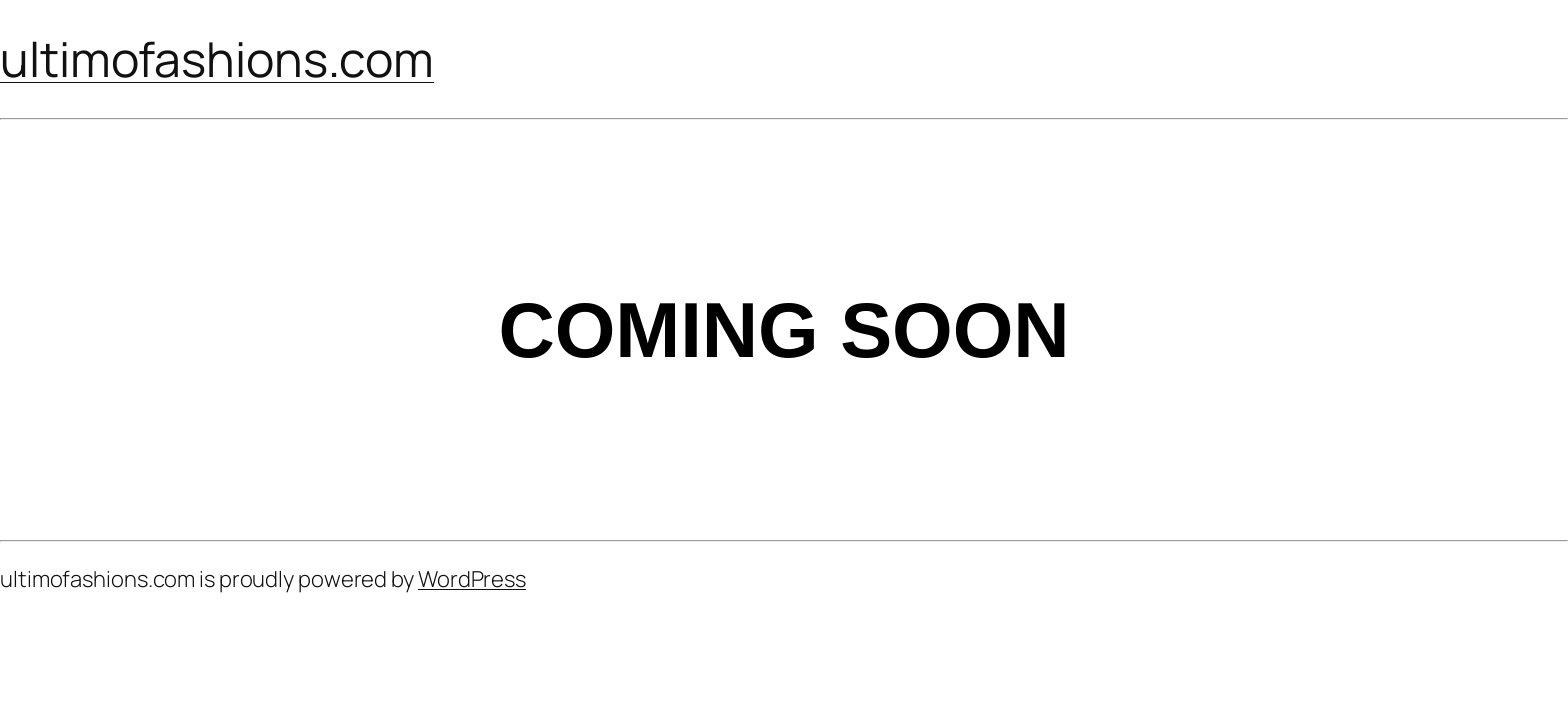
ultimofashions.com (217, 58)
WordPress (472, 579)
